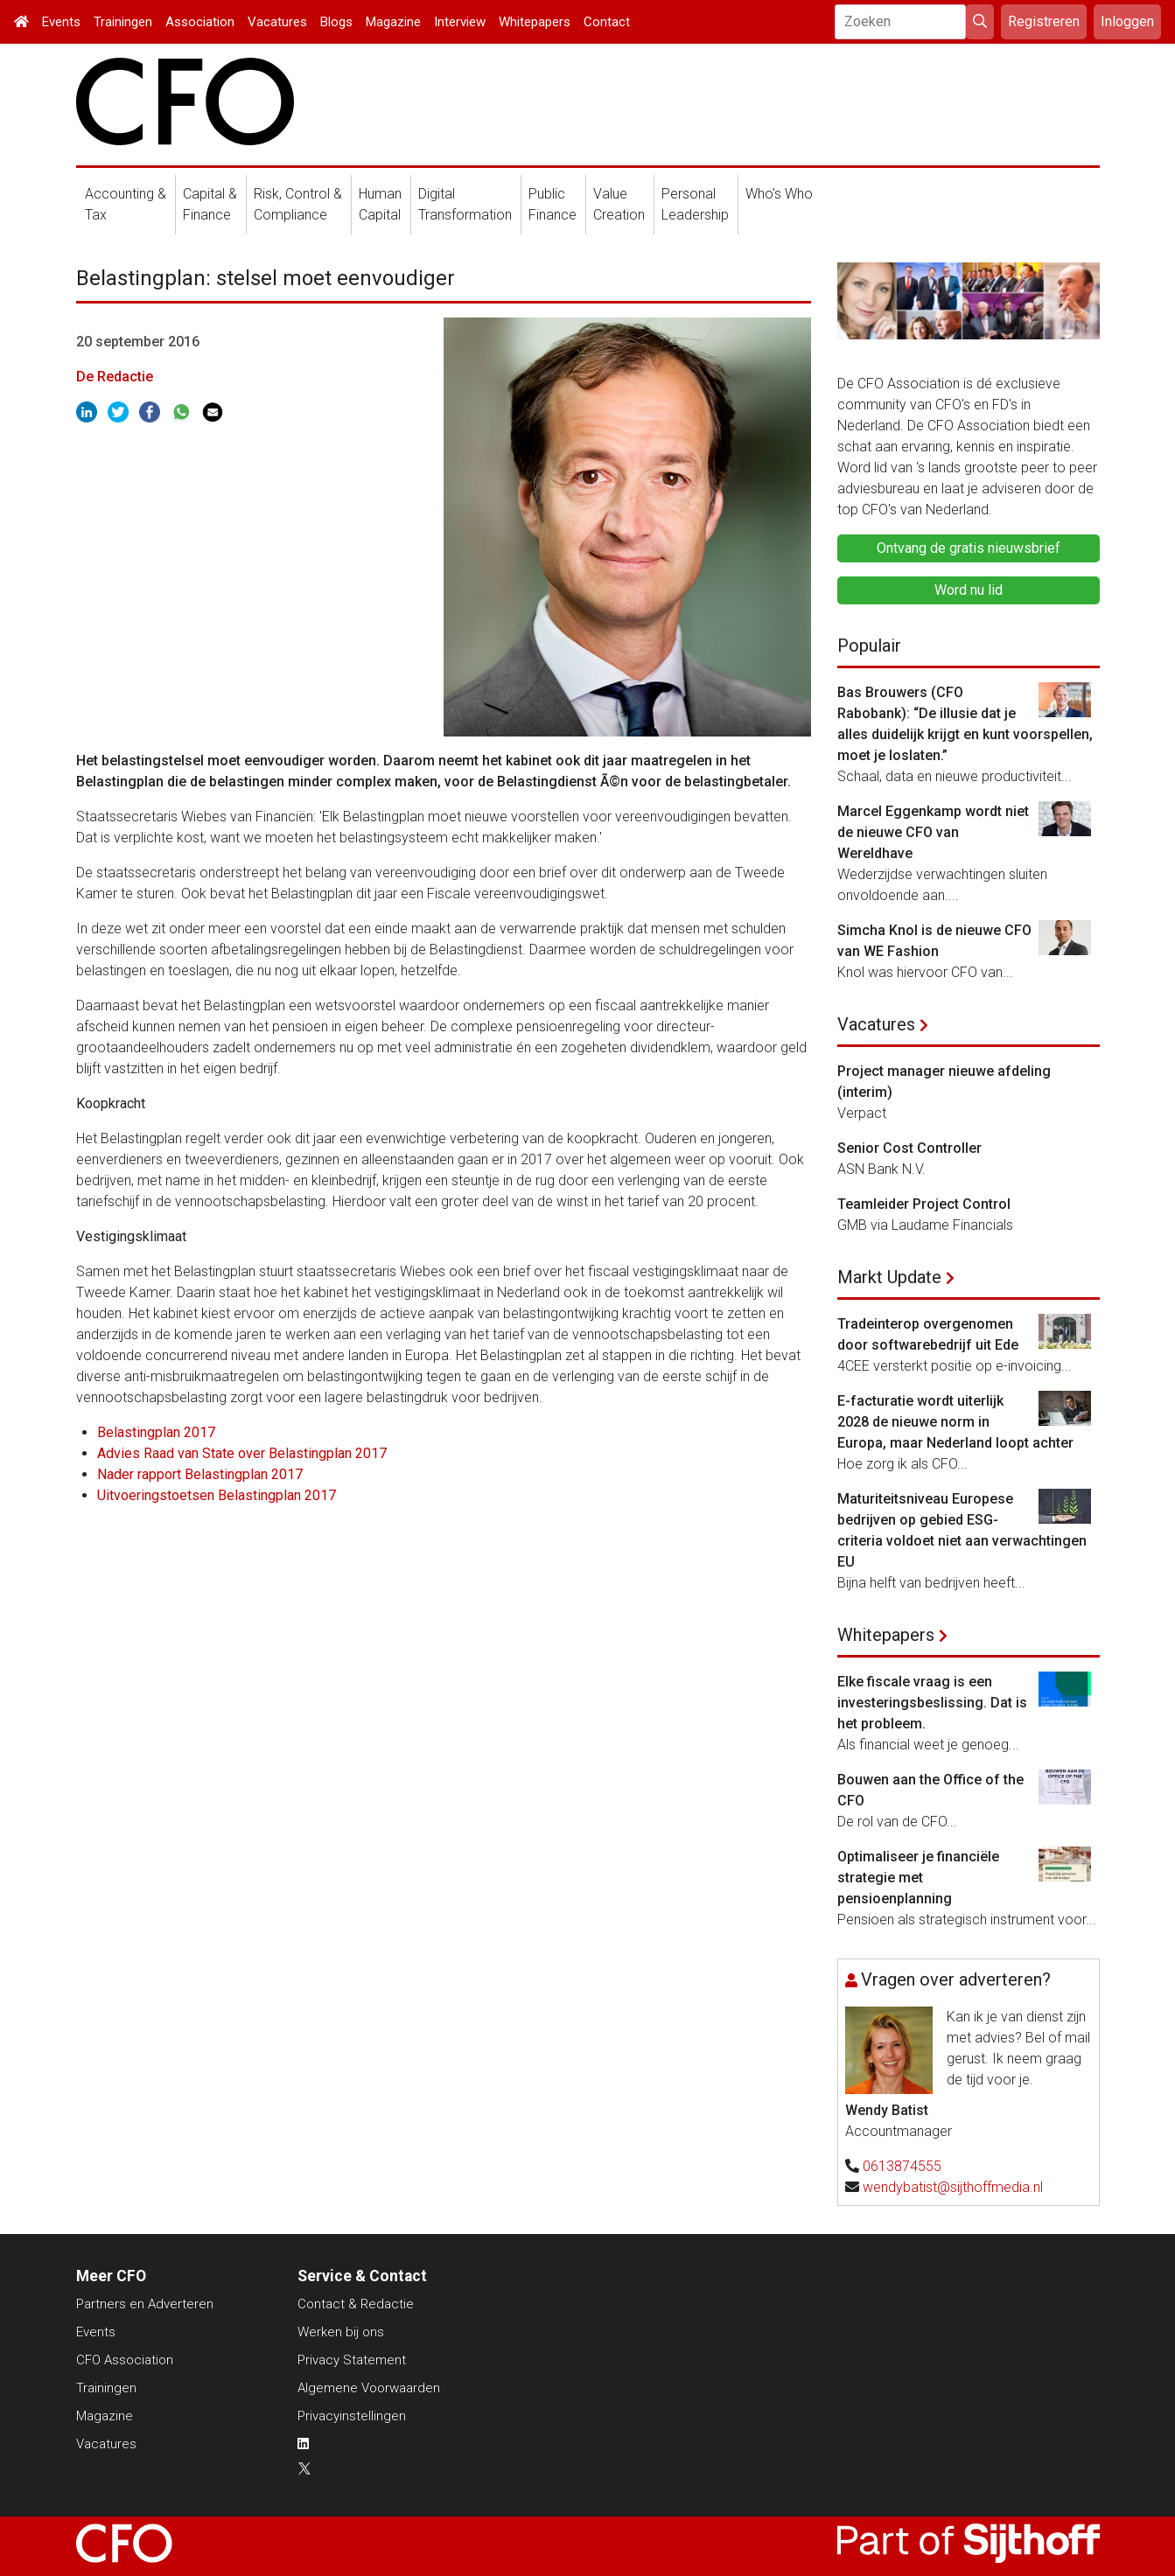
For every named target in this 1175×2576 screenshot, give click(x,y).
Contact (607, 22)
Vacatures (277, 22)
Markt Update (889, 1277)
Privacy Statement (351, 2360)
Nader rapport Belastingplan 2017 (200, 1474)
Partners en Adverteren (144, 2304)
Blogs (336, 22)
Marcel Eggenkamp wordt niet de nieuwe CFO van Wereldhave (933, 832)
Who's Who (779, 193)
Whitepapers (534, 22)
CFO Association (124, 2360)
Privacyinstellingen (351, 2416)
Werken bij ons (340, 2332)
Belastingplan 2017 (156, 1432)
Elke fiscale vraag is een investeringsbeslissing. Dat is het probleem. (932, 1702)
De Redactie (114, 376)
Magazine (393, 22)
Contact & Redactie (355, 2304)
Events (61, 22)
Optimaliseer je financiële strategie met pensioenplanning (918, 1877)
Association (199, 22)
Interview (460, 22)
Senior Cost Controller (909, 1148)
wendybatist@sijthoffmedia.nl (953, 2187)
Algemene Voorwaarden (368, 2388)
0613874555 (902, 2166)
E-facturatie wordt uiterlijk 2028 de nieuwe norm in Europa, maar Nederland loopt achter (955, 1422)
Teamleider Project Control (924, 1204)
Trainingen (123, 22)
